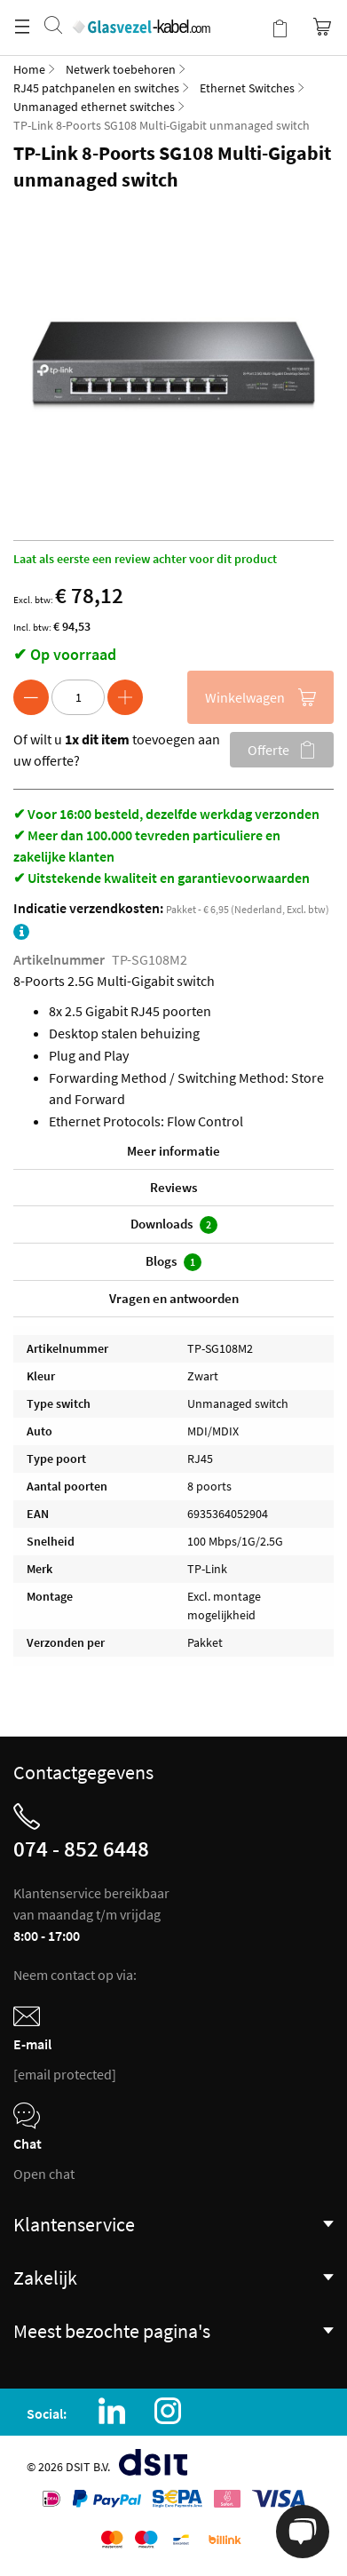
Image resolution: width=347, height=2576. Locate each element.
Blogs (173, 1261)
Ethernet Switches (247, 88)
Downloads (173, 1224)
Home (29, 69)
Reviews (173, 1187)
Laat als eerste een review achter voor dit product (145, 559)
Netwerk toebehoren (121, 69)
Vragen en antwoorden (174, 1298)
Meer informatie (173, 1150)
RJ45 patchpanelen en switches (96, 88)
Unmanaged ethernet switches (94, 107)
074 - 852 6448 (81, 1848)
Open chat (44, 2173)
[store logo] (140, 9)
